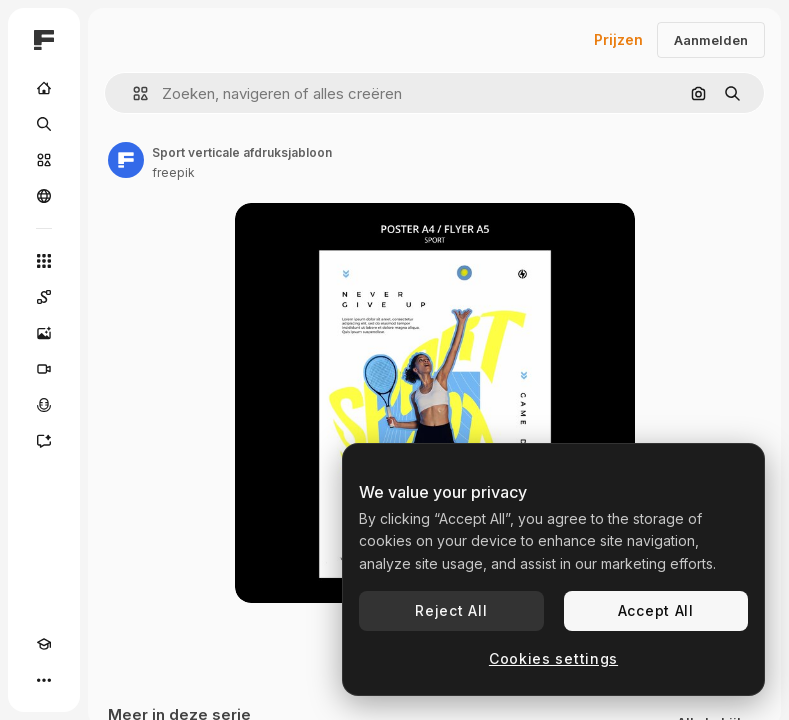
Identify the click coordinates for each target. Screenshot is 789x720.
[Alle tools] (44, 261)
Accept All (656, 610)
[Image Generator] (44, 333)
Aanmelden (711, 40)
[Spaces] (44, 297)
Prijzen (618, 39)
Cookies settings (553, 658)
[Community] (44, 196)
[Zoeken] (44, 124)
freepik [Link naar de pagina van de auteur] (173, 172)
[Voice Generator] (44, 405)
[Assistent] (44, 441)
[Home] (44, 88)
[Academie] (44, 644)
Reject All (451, 610)
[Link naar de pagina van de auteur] (126, 160)
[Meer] (44, 680)
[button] (132, 93)
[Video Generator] (44, 369)
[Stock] (44, 160)
